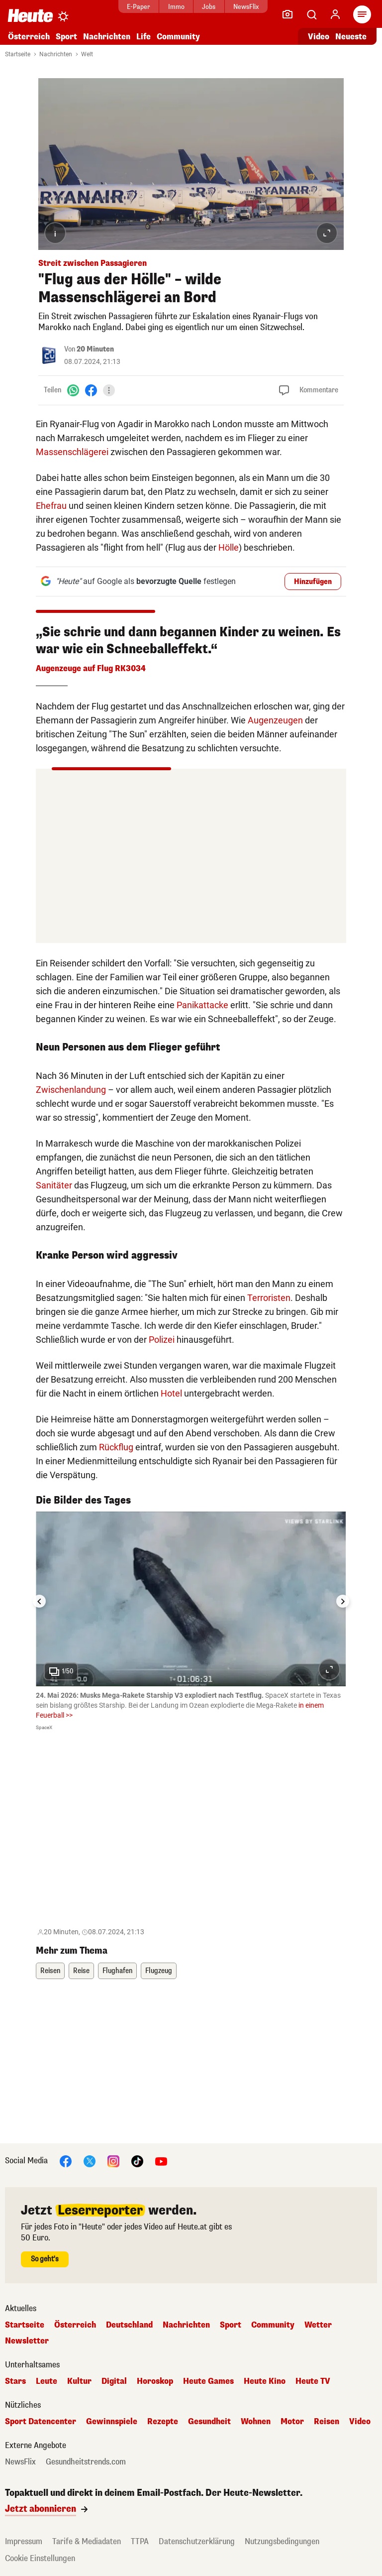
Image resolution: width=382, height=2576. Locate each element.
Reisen (50, 1971)
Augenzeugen (275, 720)
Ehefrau (51, 505)
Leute (46, 2381)
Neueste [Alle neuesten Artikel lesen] (351, 36)
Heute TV (312, 2381)
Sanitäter (54, 1185)
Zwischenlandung (71, 1089)
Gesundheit (209, 2422)
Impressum (23, 2541)
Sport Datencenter (40, 2422)
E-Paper (138, 6)
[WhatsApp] (73, 390)
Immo (176, 6)
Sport (66, 36)
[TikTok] (137, 2160)
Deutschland (129, 2325)
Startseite (17, 54)
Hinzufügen (313, 581)
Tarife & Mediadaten (86, 2541)
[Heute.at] (30, 15)
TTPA (140, 2541)
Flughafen (117, 1971)
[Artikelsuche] (311, 14)
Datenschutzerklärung (197, 2541)
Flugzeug (158, 1971)
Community (178, 36)
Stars (15, 2381)
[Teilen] (109, 390)
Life (143, 36)
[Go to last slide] (39, 1601)
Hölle (228, 547)
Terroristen (268, 1297)
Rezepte (162, 2422)
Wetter (318, 2325)
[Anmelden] (335, 14)
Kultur (79, 2381)
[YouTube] (161, 2160)
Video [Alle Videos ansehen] (318, 36)
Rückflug (116, 1447)
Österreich (29, 36)
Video (360, 2422)
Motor (292, 2422)
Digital (114, 2381)
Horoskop (155, 2381)
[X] (90, 2160)
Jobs (208, 6)
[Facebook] (91, 390)
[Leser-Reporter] (287, 14)
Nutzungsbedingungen (282, 2541)
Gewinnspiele (111, 2422)
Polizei (162, 1339)
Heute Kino (265, 2381)
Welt (87, 54)
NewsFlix (246, 6)
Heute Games (208, 2381)
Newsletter (27, 2341)
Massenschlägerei (72, 452)
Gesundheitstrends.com (86, 2462)
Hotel (171, 1393)
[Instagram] (113, 2160)
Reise (81, 1971)
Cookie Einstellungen (40, 2558)
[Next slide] (342, 1601)
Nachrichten (106, 36)
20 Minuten (95, 349)
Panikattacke (202, 1005)
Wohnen (256, 2422)
